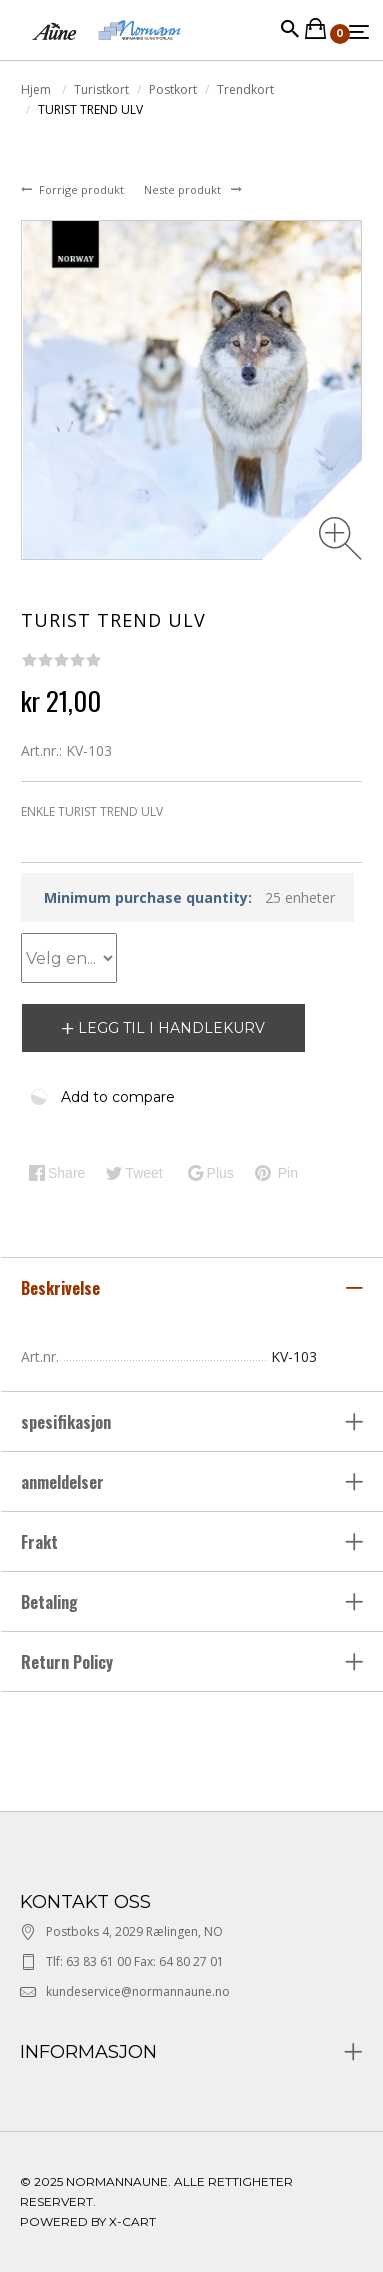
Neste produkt (184, 189)
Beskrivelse (62, 1288)
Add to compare (118, 1097)
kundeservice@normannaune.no (138, 1991)
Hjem (37, 89)
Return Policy (67, 1662)
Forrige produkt (83, 189)
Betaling (49, 1602)
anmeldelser (64, 1482)
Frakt (39, 1542)
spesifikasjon (68, 1422)
